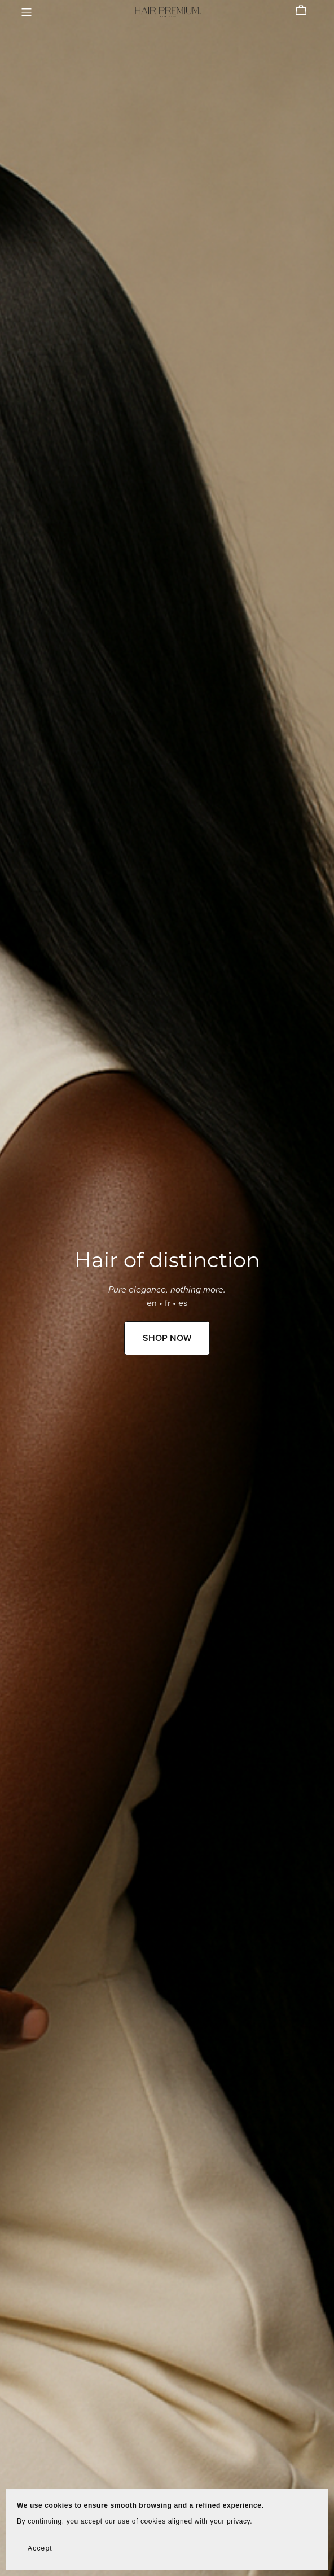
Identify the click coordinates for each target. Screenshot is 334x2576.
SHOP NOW (167, 1338)
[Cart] (305, 10)
